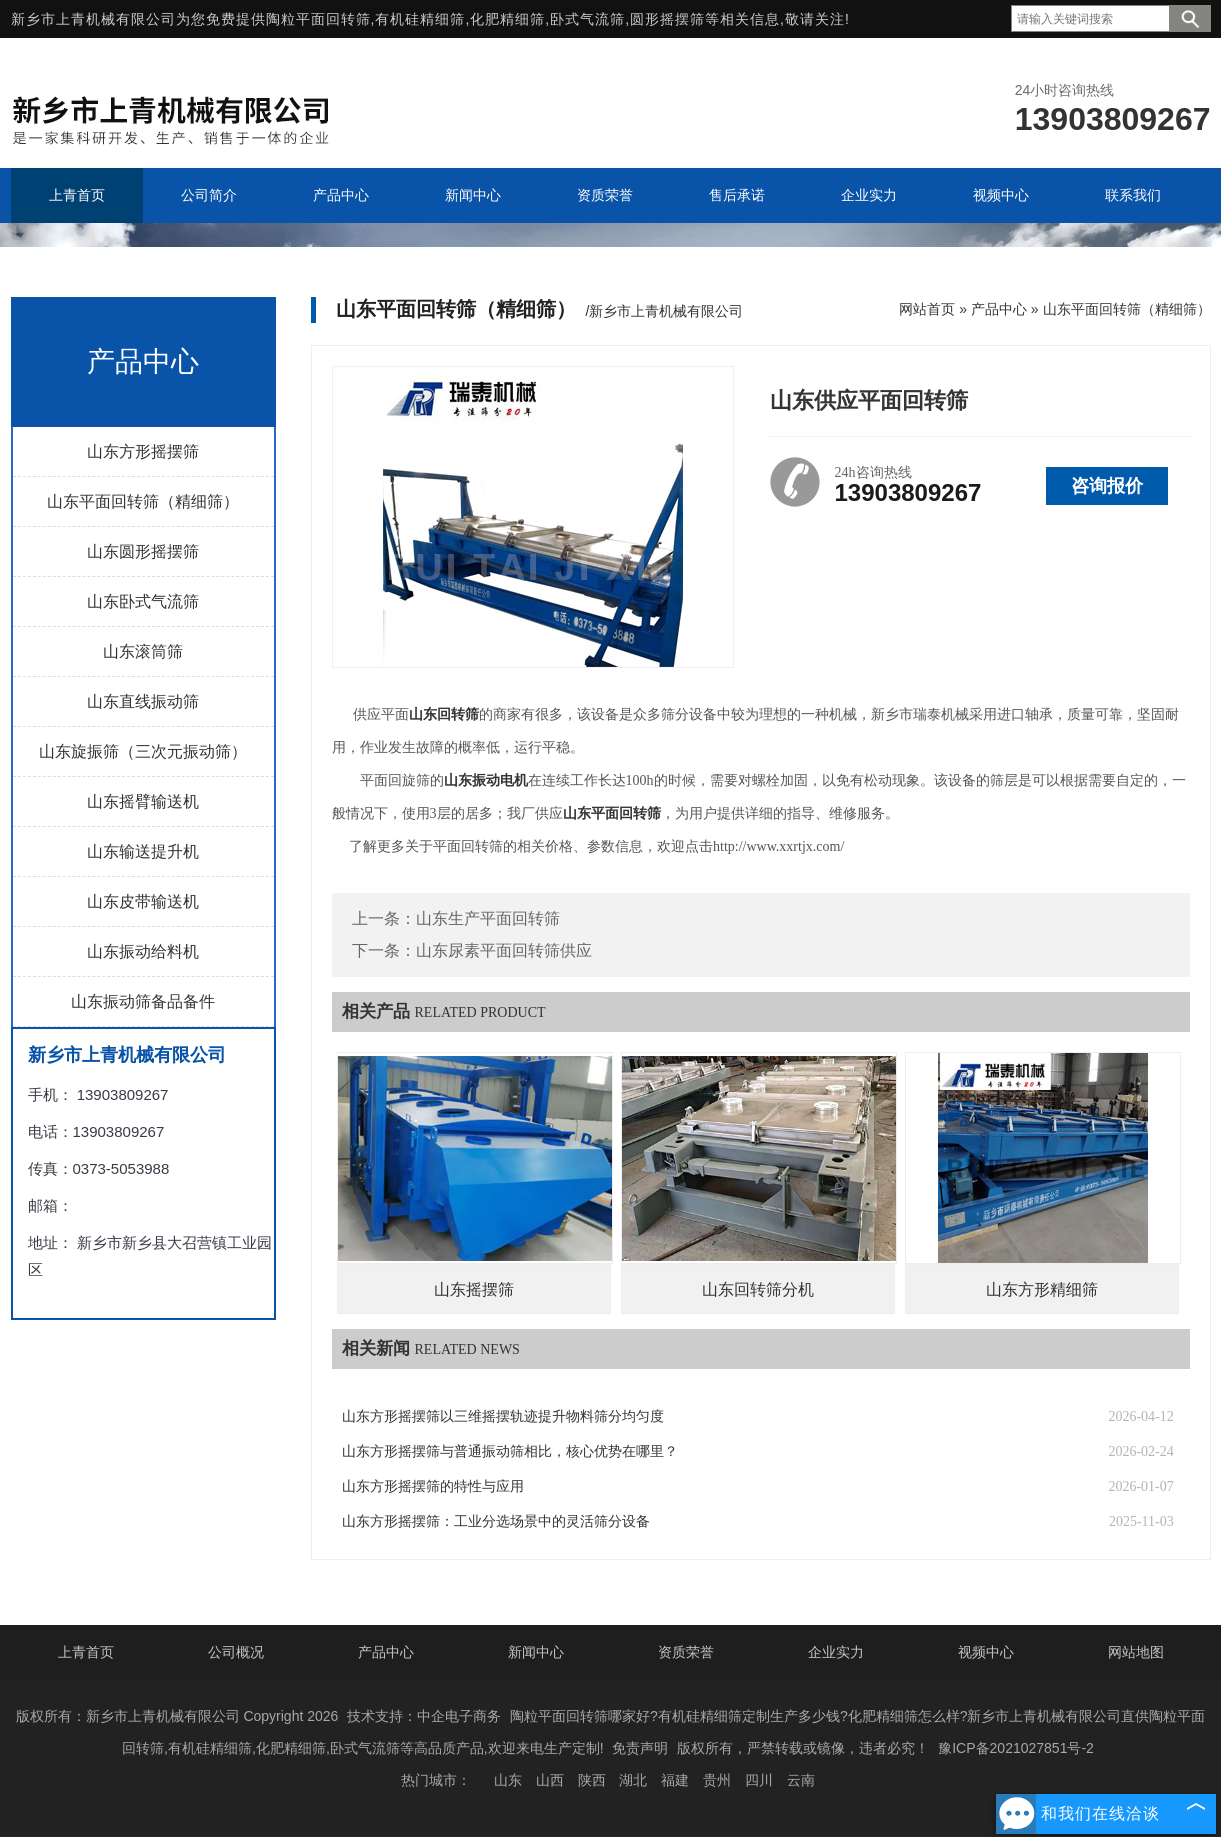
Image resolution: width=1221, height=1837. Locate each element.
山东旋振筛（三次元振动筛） (143, 751)
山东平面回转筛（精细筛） (143, 501)
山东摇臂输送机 (143, 801)
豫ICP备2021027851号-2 (1016, 1748)
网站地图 (1136, 1652)
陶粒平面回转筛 (318, 19)
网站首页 (927, 309)
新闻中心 (536, 1652)
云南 (801, 1780)
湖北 (633, 1780)
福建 (675, 1780)
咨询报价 (1107, 486)
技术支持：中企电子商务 (424, 1716)
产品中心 (999, 309)
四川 (759, 1780)
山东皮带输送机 (143, 901)
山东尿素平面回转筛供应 (504, 950)
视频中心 (986, 1652)
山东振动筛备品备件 (143, 1001)
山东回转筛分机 (758, 1289)
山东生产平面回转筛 (488, 918)
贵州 (717, 1780)
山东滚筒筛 (143, 651)
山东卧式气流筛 (143, 601)
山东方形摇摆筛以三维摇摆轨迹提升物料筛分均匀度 (503, 1416)
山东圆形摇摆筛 (143, 551)
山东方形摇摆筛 (143, 451)
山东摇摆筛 (474, 1289)
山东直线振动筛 (143, 701)
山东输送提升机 (143, 851)
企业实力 (836, 1652)
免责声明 (640, 1748)
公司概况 (236, 1652)
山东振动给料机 (143, 951)
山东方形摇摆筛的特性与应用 (433, 1486)
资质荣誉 (686, 1652)
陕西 (592, 1780)
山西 (550, 1780)
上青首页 (86, 1652)
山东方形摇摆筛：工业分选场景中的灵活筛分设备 (496, 1521)
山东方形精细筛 (1042, 1289)
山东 (508, 1780)
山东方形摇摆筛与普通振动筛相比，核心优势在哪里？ (510, 1451)
